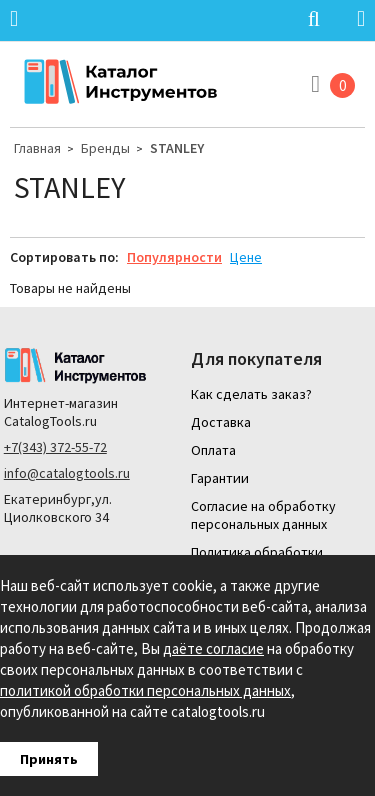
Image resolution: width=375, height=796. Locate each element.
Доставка (221, 422)
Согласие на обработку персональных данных (263, 515)
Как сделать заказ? (251, 394)
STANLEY (177, 148)
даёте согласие (213, 648)
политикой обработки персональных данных (145, 690)
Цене (246, 257)
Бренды (105, 148)
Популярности (174, 257)
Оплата (213, 450)
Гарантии (220, 478)
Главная (37, 148)
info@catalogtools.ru (67, 473)
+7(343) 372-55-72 (55, 447)
